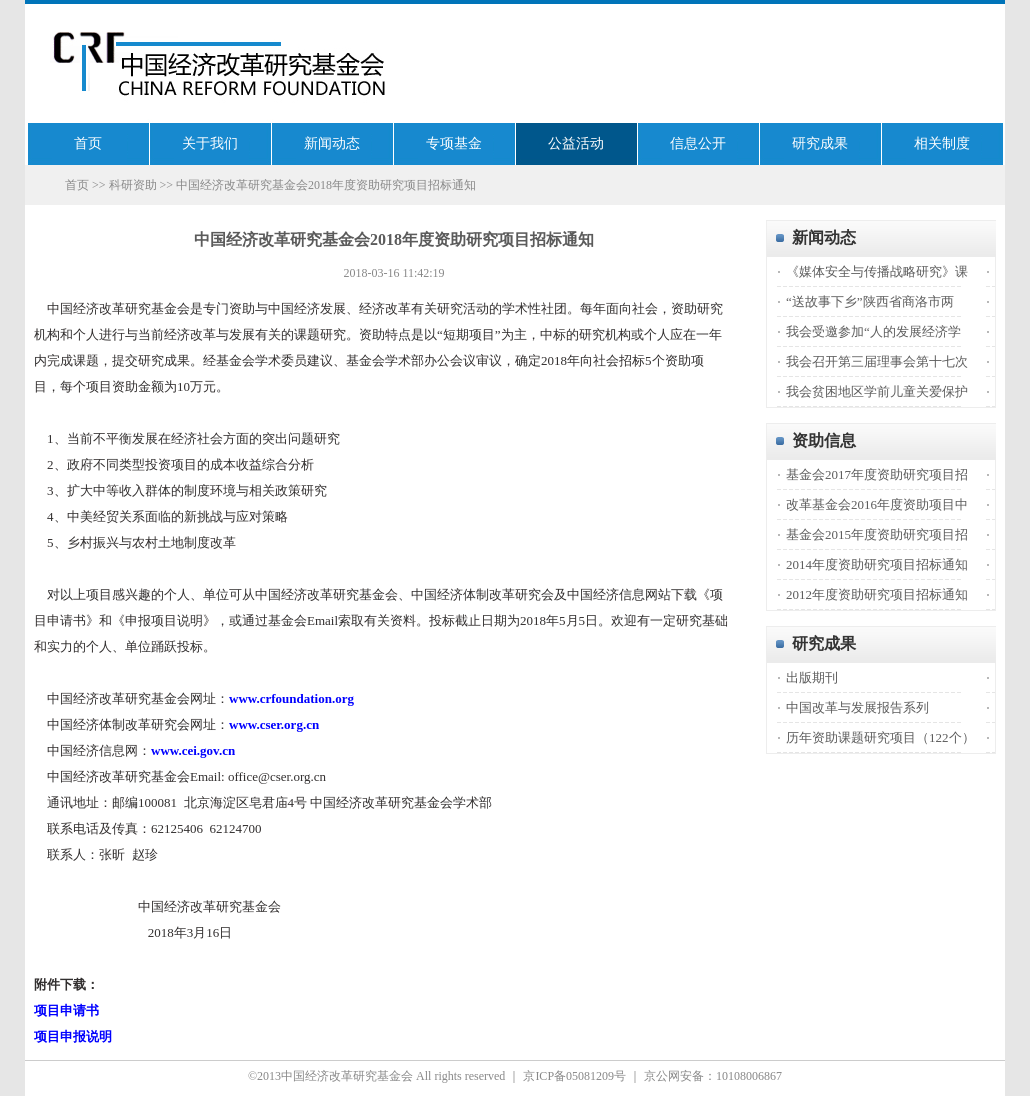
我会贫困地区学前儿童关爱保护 (877, 391)
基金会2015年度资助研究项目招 (877, 534)
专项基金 (454, 143)
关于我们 (210, 143)
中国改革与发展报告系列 (857, 707)
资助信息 (824, 440)
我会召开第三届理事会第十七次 (877, 361)
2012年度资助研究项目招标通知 (877, 594)
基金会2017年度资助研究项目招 (877, 474)
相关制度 (942, 143)
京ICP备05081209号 (574, 1076)
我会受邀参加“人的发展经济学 (873, 331)
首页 (88, 143)
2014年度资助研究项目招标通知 (877, 564)
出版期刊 (812, 677)
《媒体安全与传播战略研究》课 (877, 271)
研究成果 (820, 143)
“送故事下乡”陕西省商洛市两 (870, 301)
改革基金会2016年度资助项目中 (877, 504)
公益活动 (576, 143)
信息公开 (698, 143)
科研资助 (133, 185)
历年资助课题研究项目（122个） (880, 737)
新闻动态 (332, 143)
